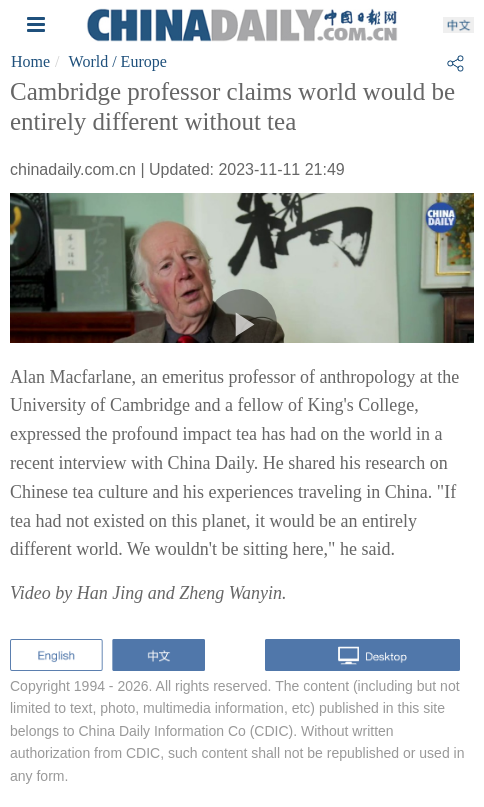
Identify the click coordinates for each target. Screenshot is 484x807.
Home (30, 61)
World (89, 61)
